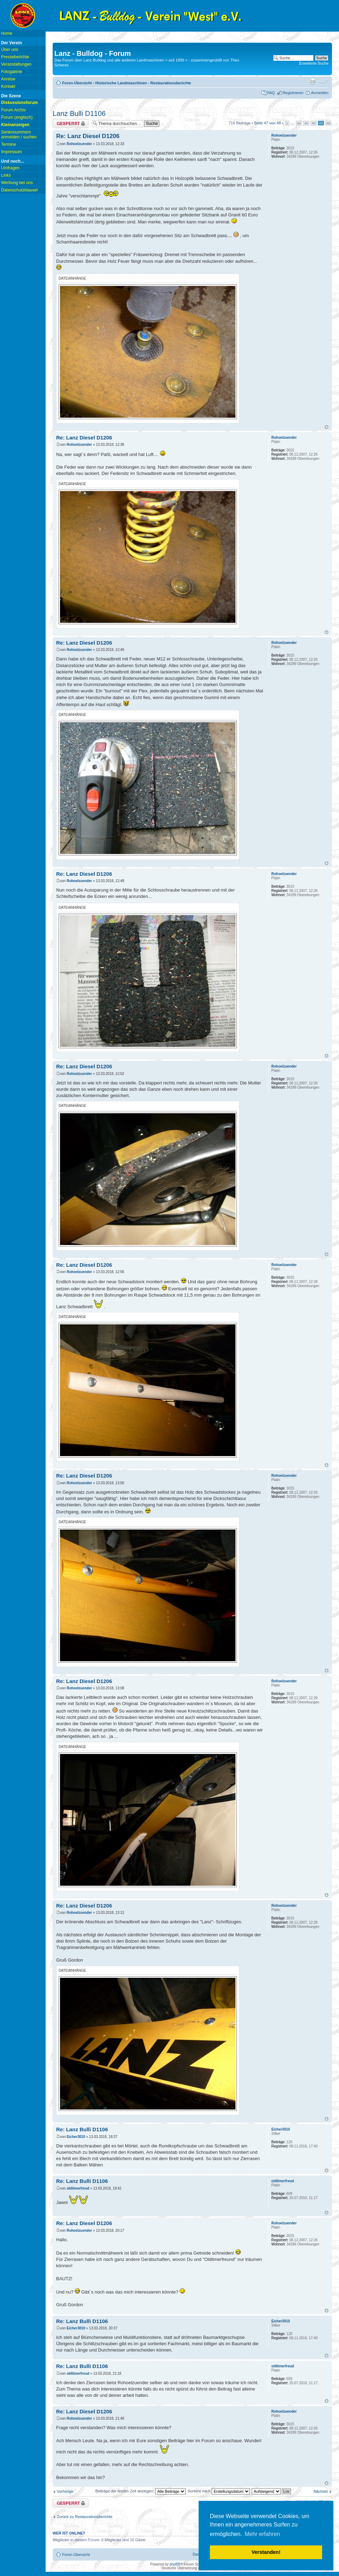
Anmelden (319, 93)
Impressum (11, 151)
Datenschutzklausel (19, 190)
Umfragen (10, 167)
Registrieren (292, 93)
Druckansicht (313, 81)
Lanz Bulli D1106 (79, 113)
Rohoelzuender (79, 144)
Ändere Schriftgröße (323, 81)
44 (299, 123)
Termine (8, 144)
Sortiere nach (219, 2491)
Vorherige (65, 2491)
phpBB (175, 2564)
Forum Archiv (13, 109)
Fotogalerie (11, 71)
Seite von (267, 123)
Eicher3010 (76, 2137)
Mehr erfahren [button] (262, 2534)
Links (6, 175)
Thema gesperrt (70, 123)
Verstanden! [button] (266, 2552)
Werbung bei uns (17, 182)
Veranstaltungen (16, 64)
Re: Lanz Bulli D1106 (82, 2129)
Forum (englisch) (17, 117)
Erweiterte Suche (313, 63)
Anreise (8, 79)
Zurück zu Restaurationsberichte (84, 2517)
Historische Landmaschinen (121, 83)
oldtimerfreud (78, 2188)
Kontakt (8, 86)
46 (313, 123)
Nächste (321, 2491)
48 (328, 123)
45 (306, 123)
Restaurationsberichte (170, 83)
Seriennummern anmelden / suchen (18, 134)
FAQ (271, 93)
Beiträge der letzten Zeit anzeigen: (140, 2491)
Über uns (9, 49)
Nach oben (326, 427)
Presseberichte (15, 56)
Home (6, 33)
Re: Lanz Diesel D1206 (87, 136)
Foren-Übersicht (77, 83)
